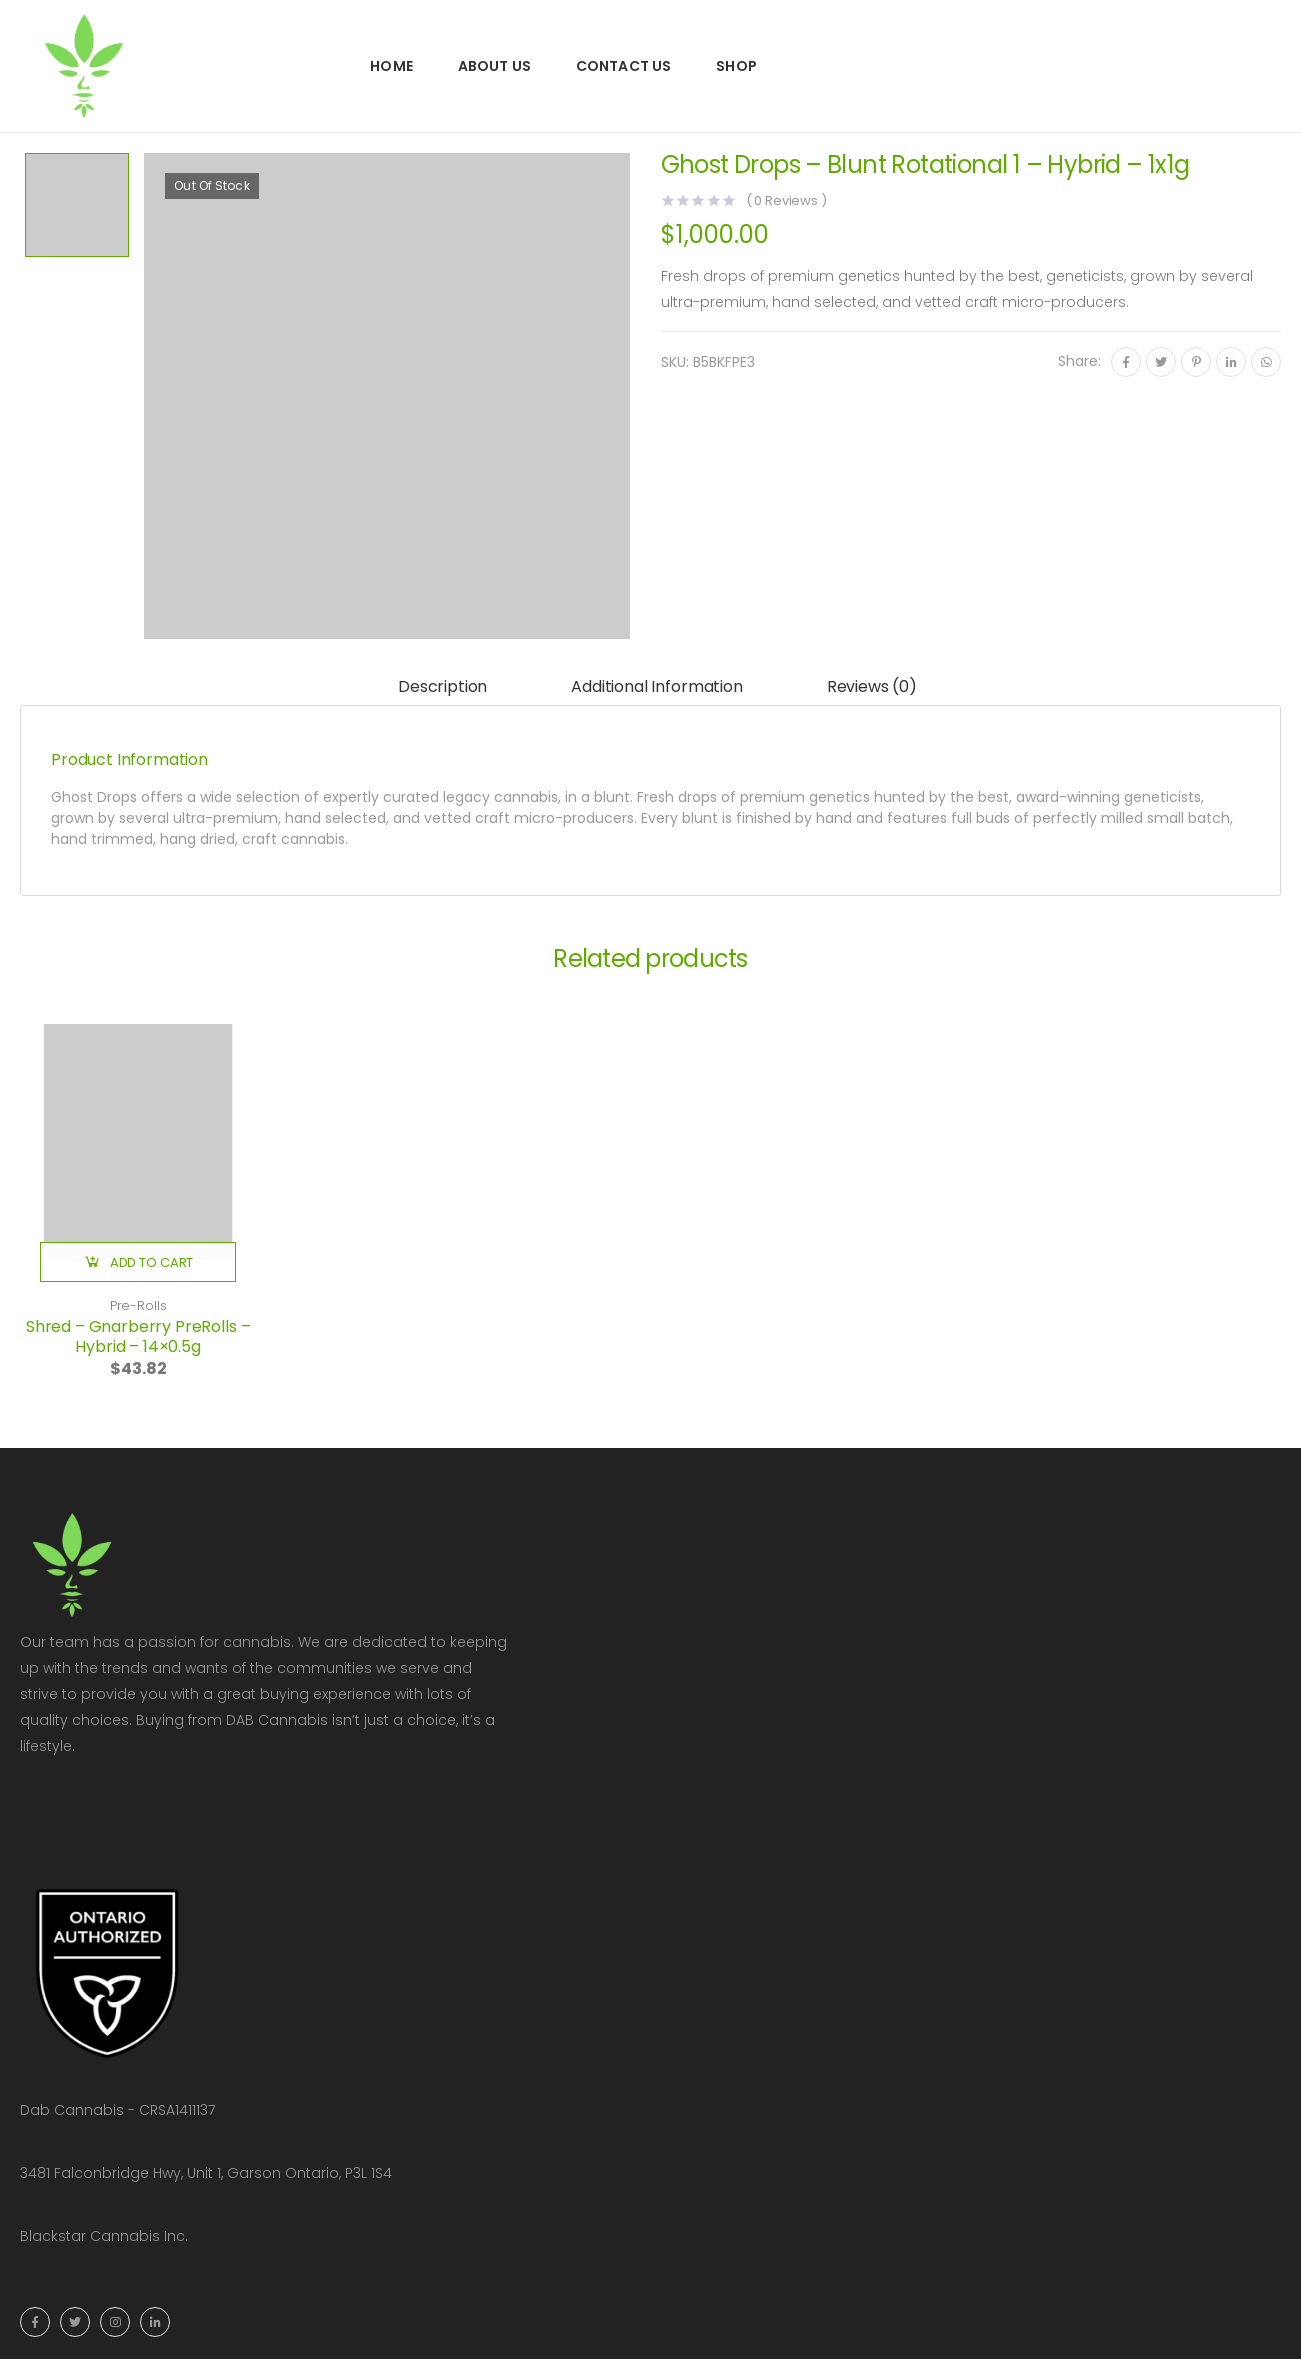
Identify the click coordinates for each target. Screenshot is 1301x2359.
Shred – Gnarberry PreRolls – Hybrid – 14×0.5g (138, 1336)
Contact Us (623, 66)
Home (391, 66)
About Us (494, 66)
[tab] (442, 687)
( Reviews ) (786, 200)
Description (442, 686)
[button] (138, 1262)
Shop (736, 66)
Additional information (656, 686)
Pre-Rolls (138, 1305)
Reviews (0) (872, 686)
